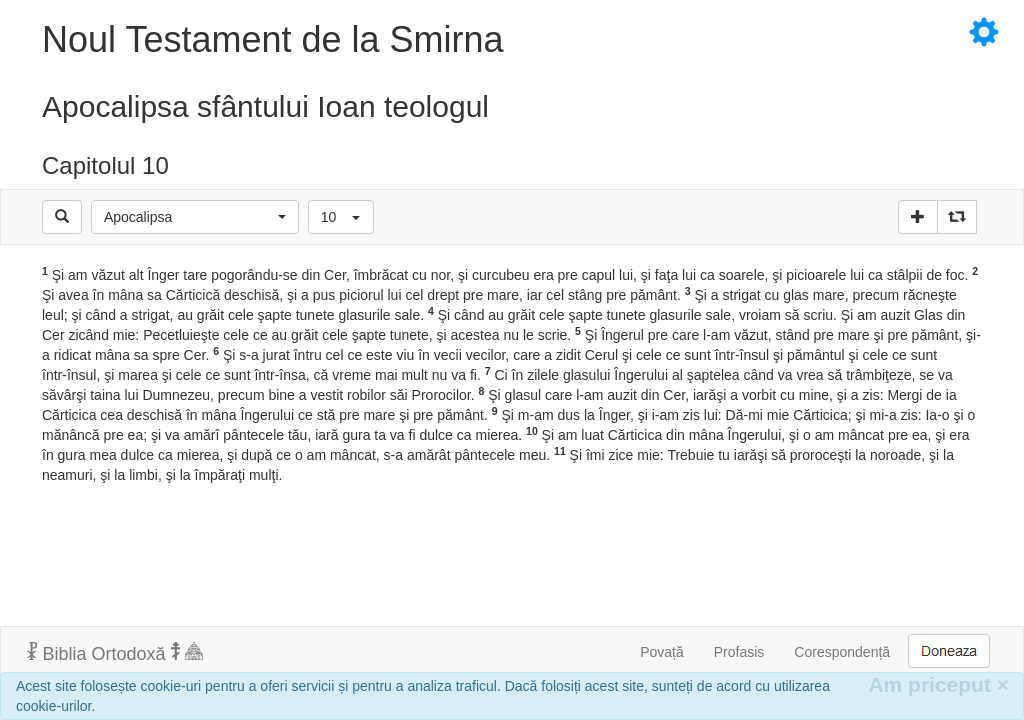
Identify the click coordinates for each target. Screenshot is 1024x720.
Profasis (739, 652)
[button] (195, 217)
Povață (662, 652)
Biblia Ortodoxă (115, 653)
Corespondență (842, 652)
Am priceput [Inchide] (938, 684)
